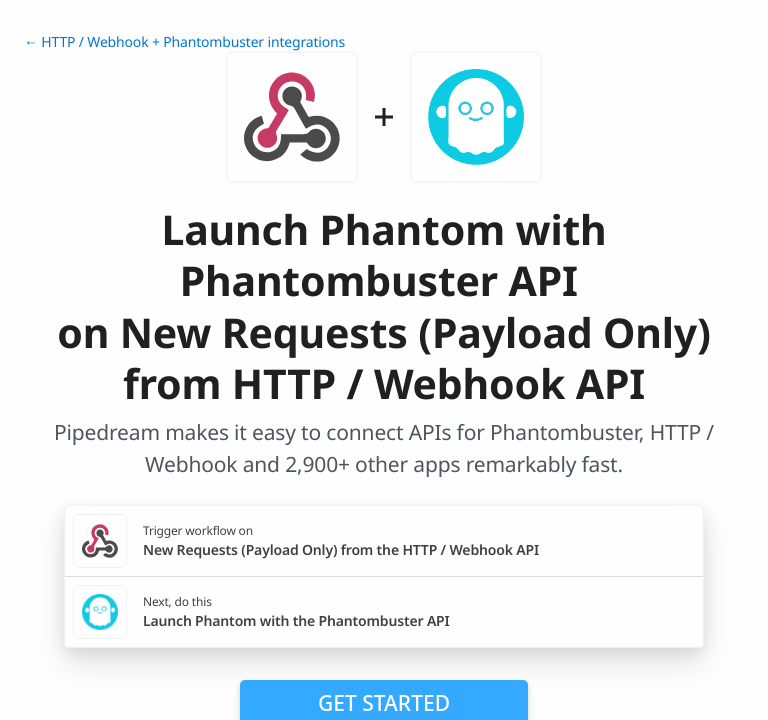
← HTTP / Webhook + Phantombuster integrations (184, 42)
